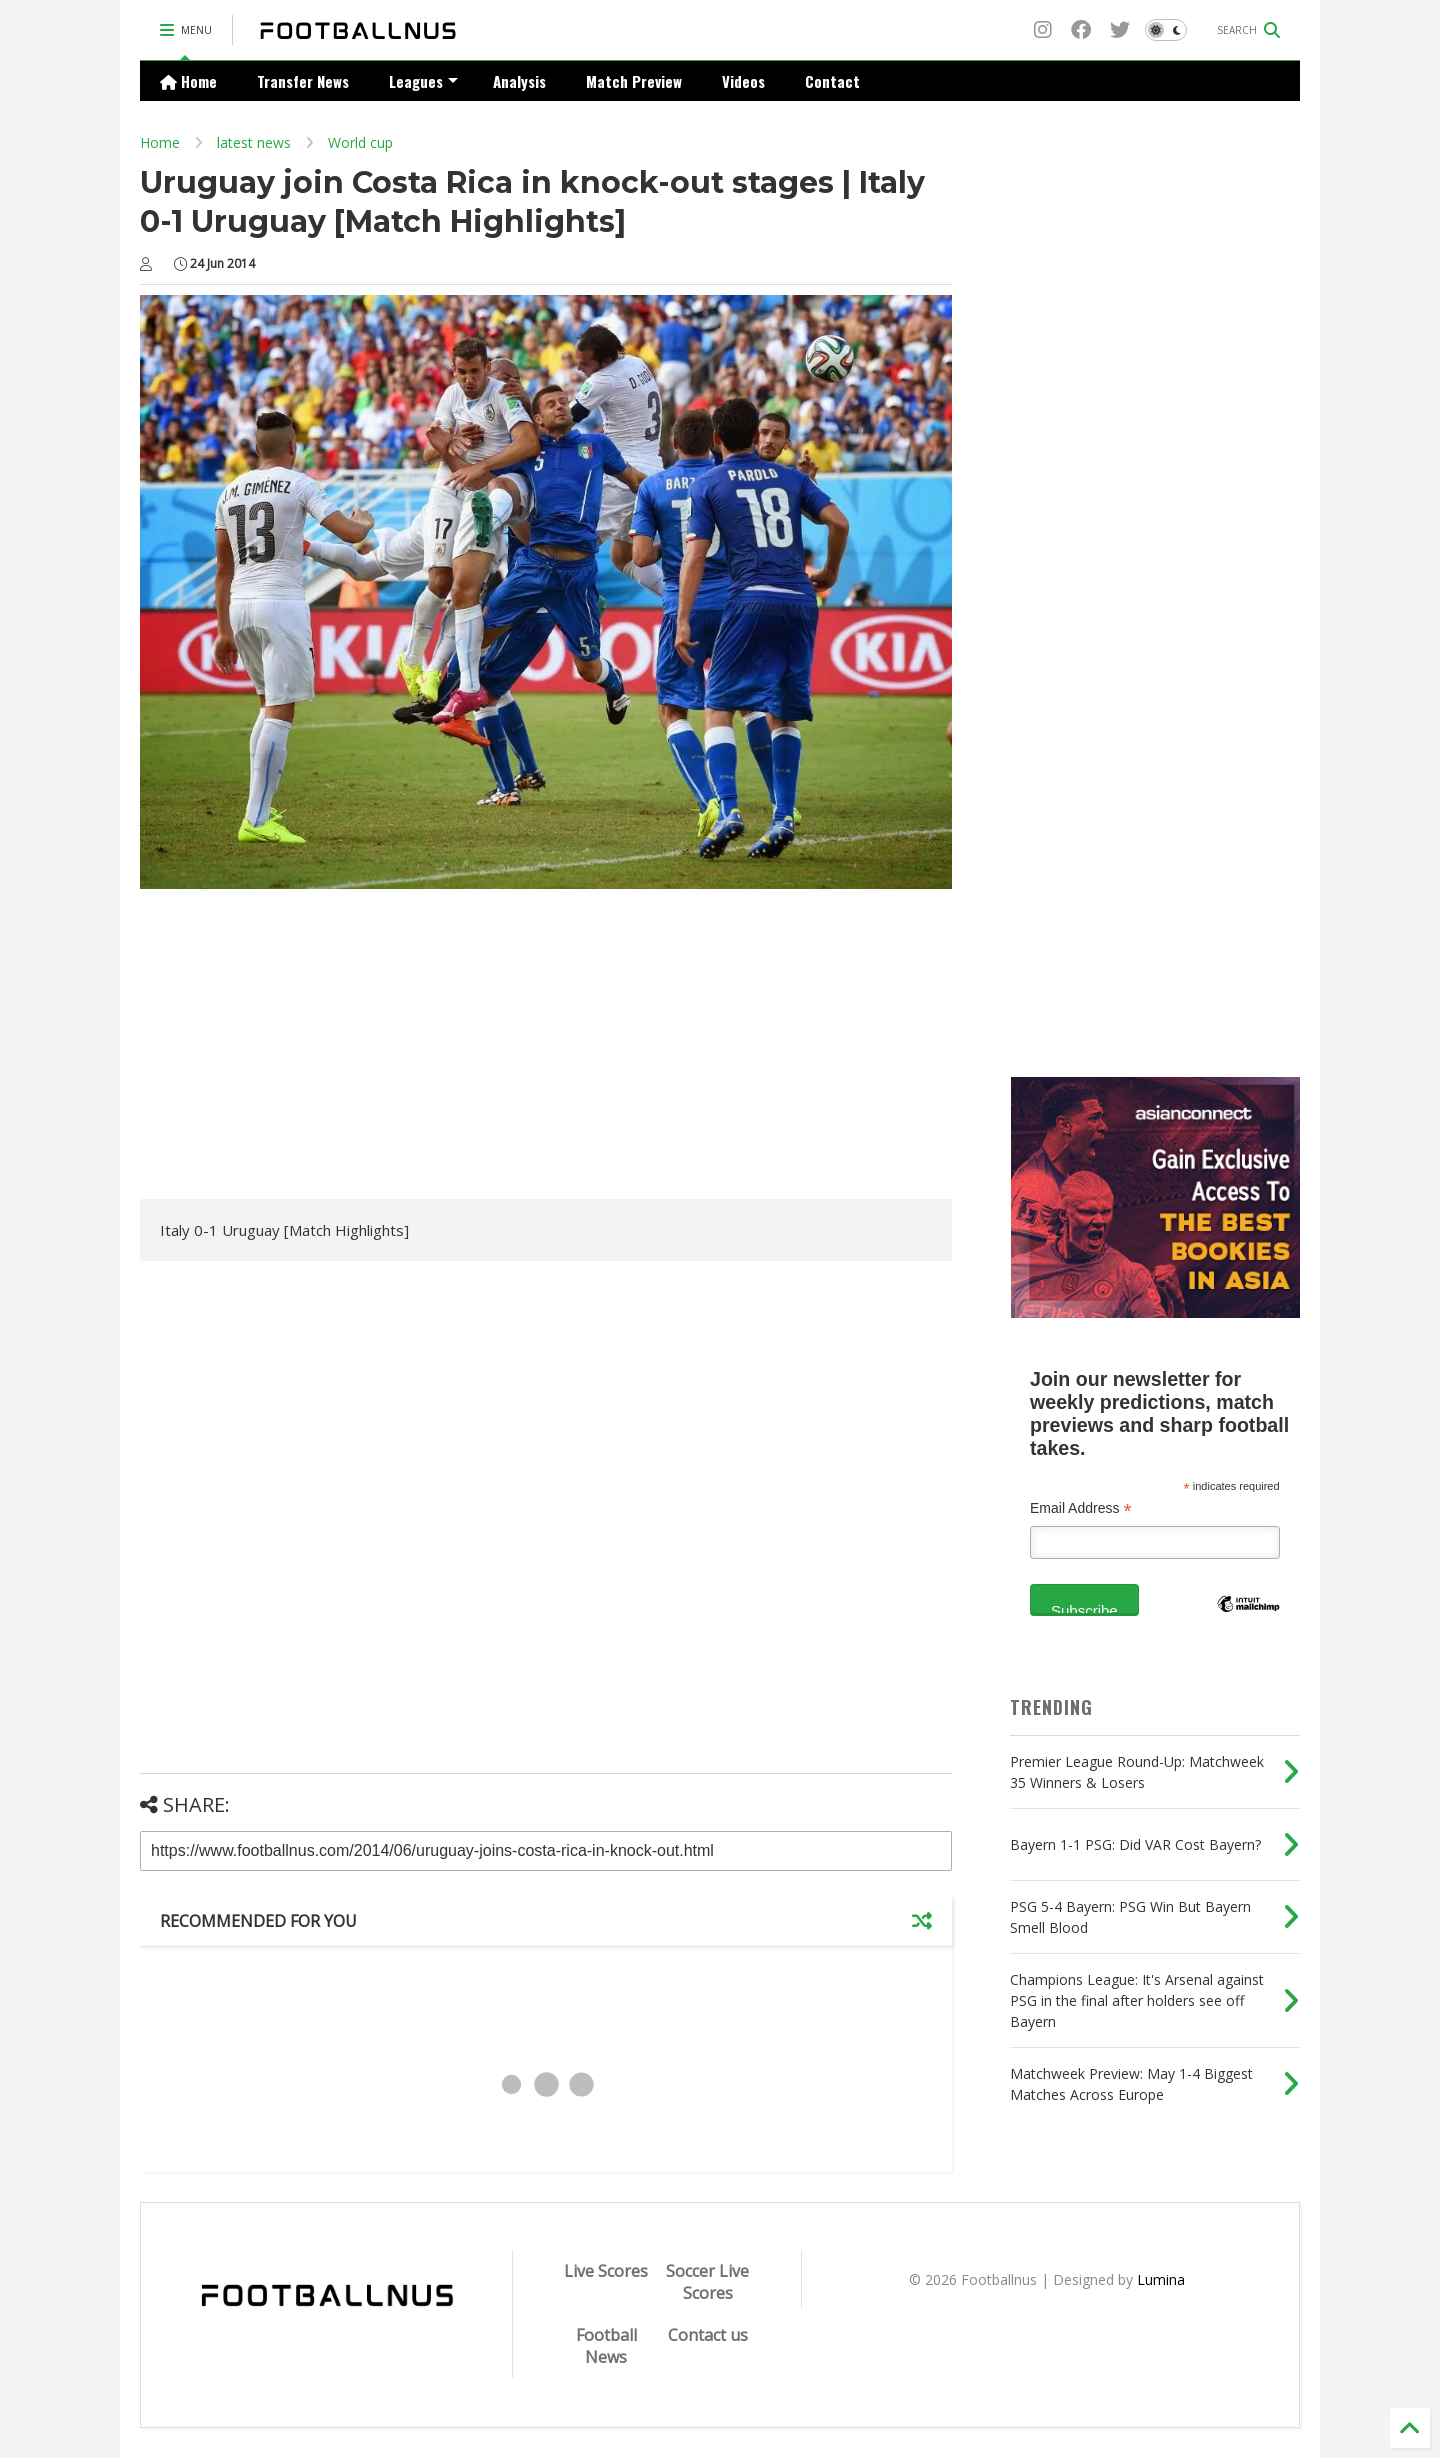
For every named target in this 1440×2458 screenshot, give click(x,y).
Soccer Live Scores (707, 2282)
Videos (743, 81)
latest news (254, 142)
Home (188, 81)
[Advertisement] (308, 1049)
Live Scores (606, 2271)
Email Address (1081, 1508)
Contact (832, 81)
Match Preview (634, 81)
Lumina (1161, 2279)
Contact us (708, 2335)
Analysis (519, 81)
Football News (606, 2346)
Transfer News (303, 81)
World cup (360, 142)
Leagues (423, 81)
